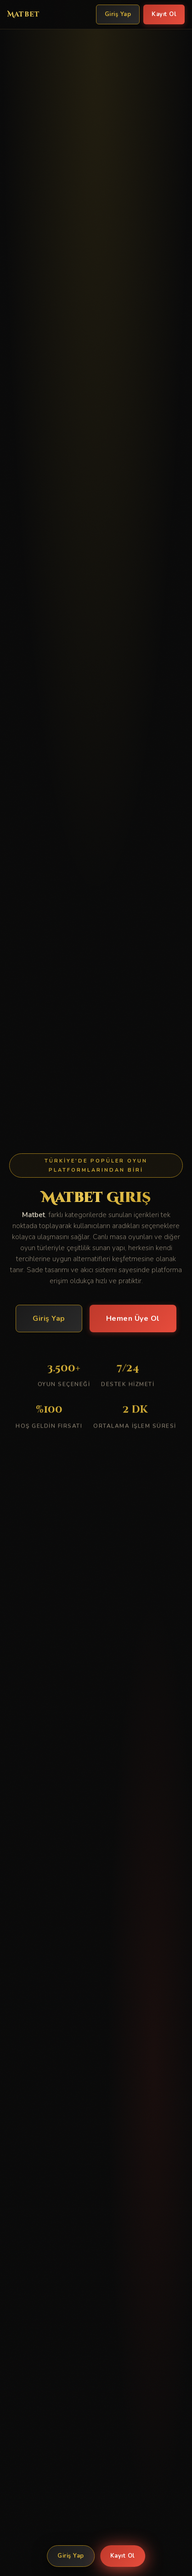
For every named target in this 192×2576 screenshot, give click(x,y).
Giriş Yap (70, 2556)
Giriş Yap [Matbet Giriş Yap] (118, 14)
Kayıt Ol (122, 2556)
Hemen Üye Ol (133, 1319)
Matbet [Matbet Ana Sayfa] (23, 14)
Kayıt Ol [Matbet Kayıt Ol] (164, 14)
